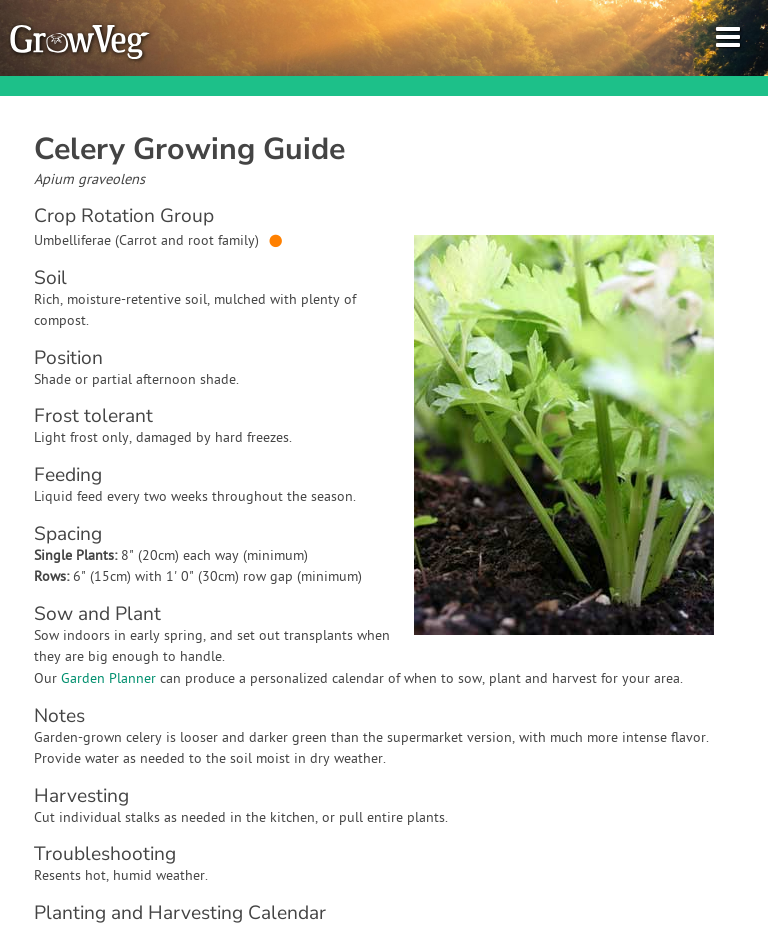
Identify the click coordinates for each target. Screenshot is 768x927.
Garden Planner (108, 679)
